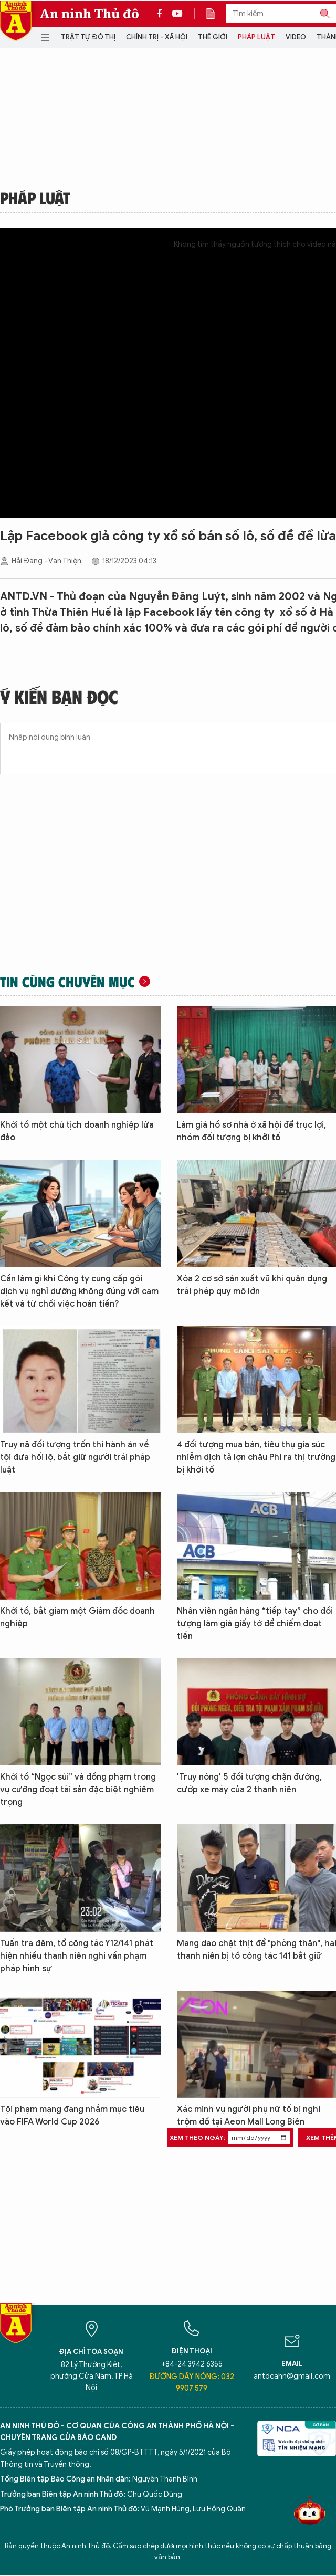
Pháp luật (256, 37)
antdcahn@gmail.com (292, 2376)
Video (296, 37)
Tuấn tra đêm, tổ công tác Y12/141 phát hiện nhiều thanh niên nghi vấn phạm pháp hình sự (76, 1956)
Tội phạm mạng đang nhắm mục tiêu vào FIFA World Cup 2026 (72, 2115)
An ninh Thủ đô (89, 13)
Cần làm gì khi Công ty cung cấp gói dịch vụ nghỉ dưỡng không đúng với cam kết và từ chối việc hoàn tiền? (79, 1291)
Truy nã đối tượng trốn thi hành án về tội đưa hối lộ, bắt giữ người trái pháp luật (75, 1457)
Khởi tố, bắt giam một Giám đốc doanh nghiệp (77, 1617)
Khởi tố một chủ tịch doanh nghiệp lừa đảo (77, 1131)
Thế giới (212, 37)
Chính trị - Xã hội (156, 37)
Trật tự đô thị (88, 37)
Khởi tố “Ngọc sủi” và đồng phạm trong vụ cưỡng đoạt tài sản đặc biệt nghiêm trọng (78, 1789)
